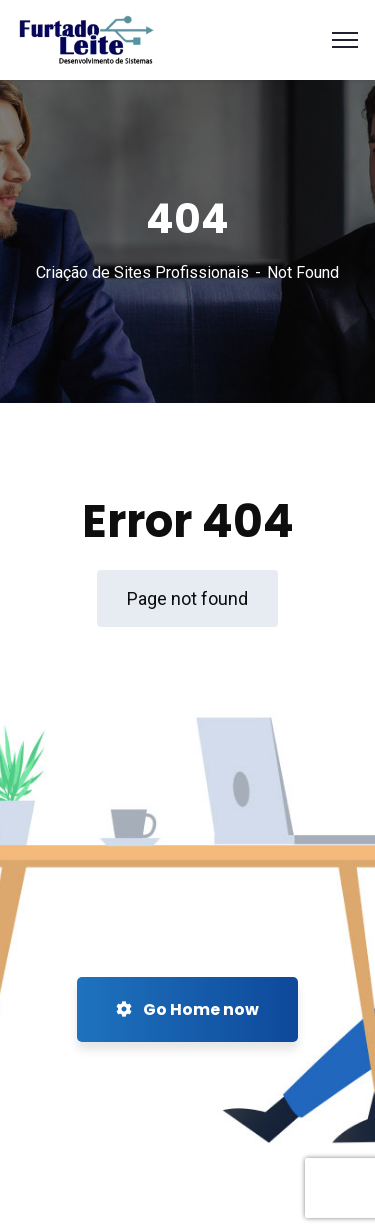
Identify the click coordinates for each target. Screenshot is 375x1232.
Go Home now (187, 1009)
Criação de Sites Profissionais (142, 272)
